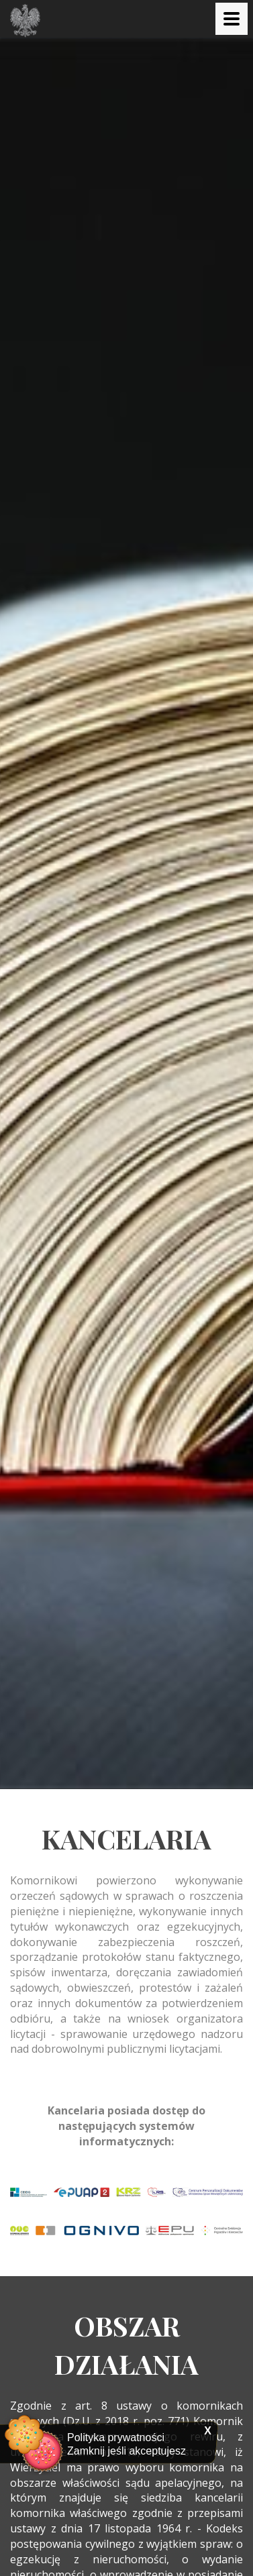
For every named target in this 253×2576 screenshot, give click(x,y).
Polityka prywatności (115, 2437)
